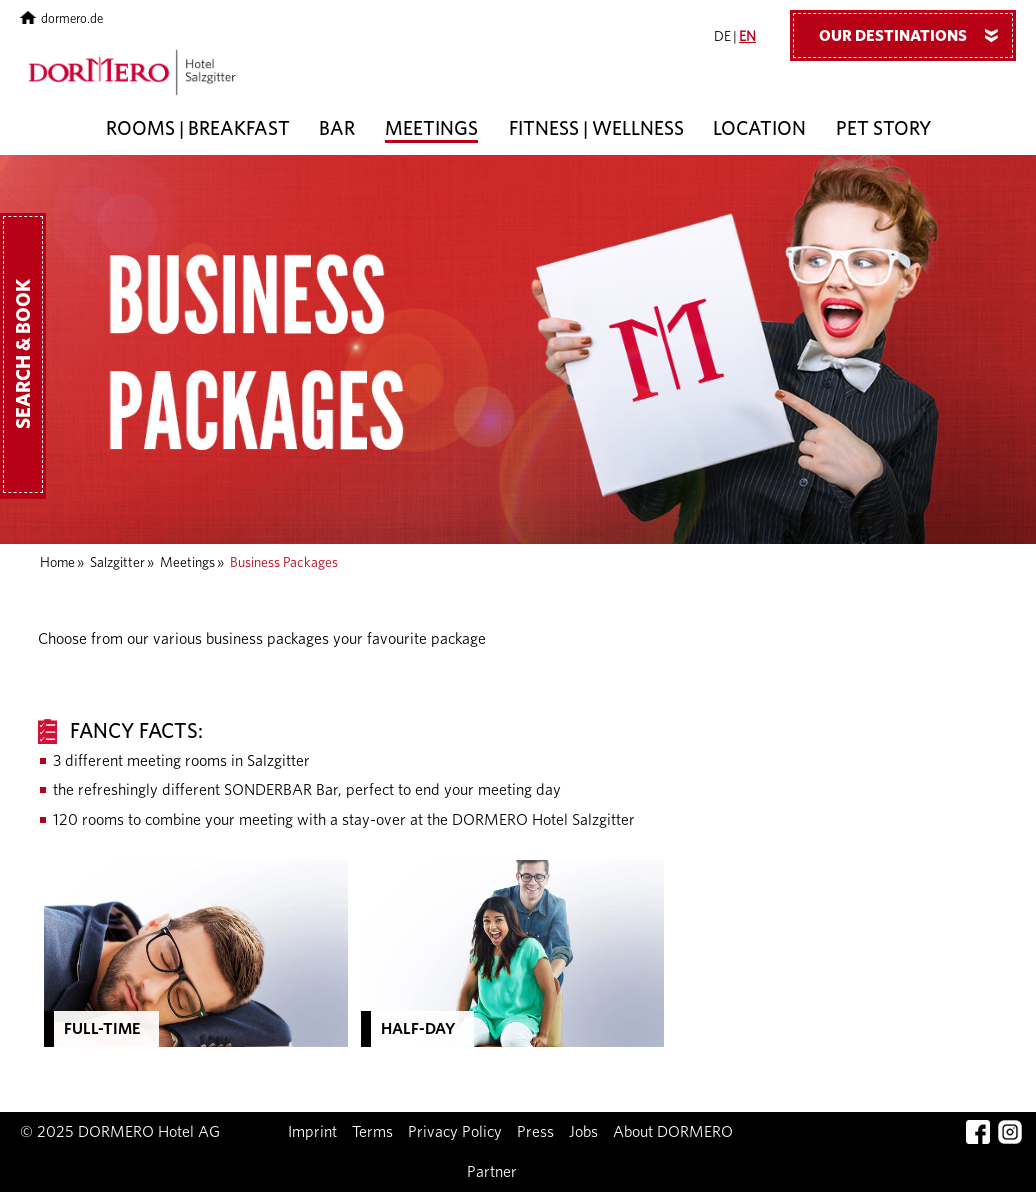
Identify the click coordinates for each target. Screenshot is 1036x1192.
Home (57, 563)
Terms (372, 1132)
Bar (337, 129)
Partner (492, 1172)
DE (722, 37)
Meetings (431, 129)
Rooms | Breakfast (198, 129)
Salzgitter (117, 563)
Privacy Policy (455, 1132)
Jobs (583, 1132)
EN (747, 37)
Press (535, 1132)
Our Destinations (916, 35)
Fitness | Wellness (596, 129)
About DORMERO (673, 1132)
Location (759, 129)
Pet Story (884, 129)
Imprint (312, 1132)
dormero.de (61, 19)
